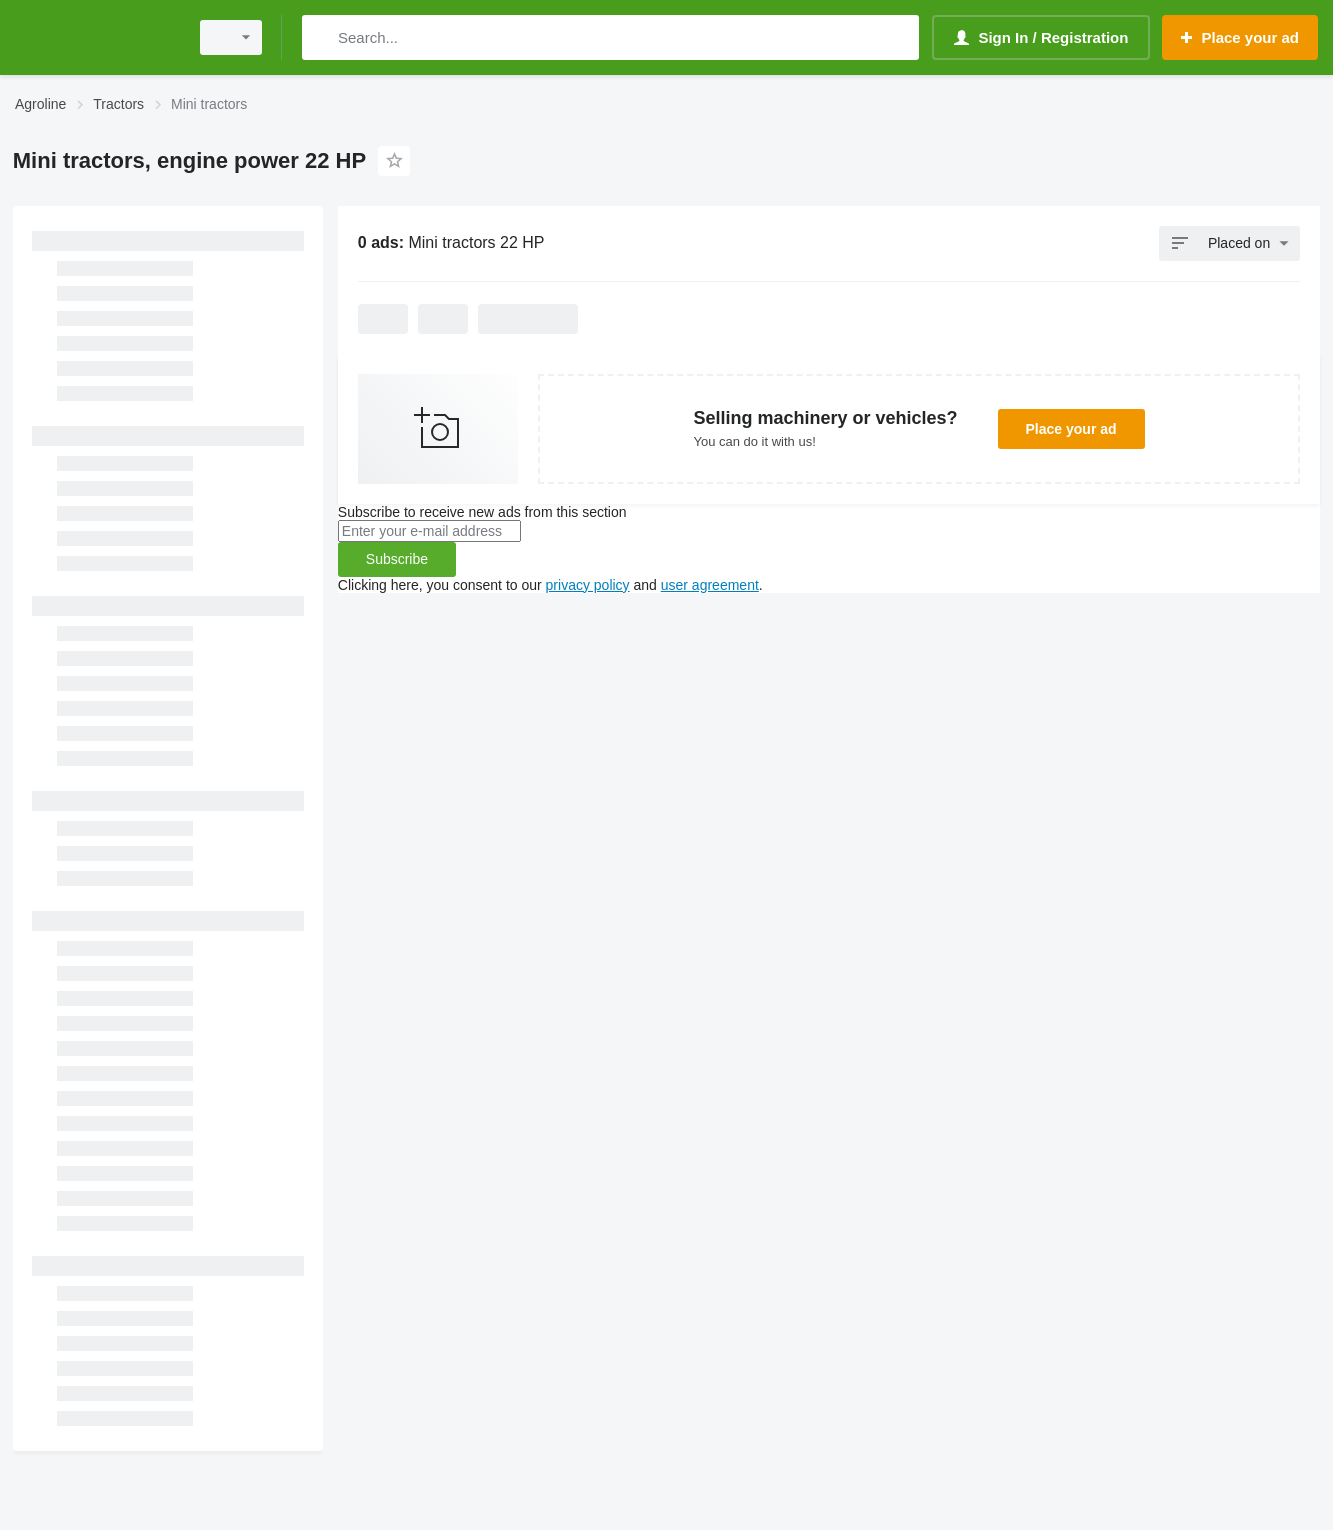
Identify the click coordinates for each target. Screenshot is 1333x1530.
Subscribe (397, 559)
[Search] (321, 37)
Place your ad (1071, 429)
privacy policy (588, 585)
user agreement (710, 585)
